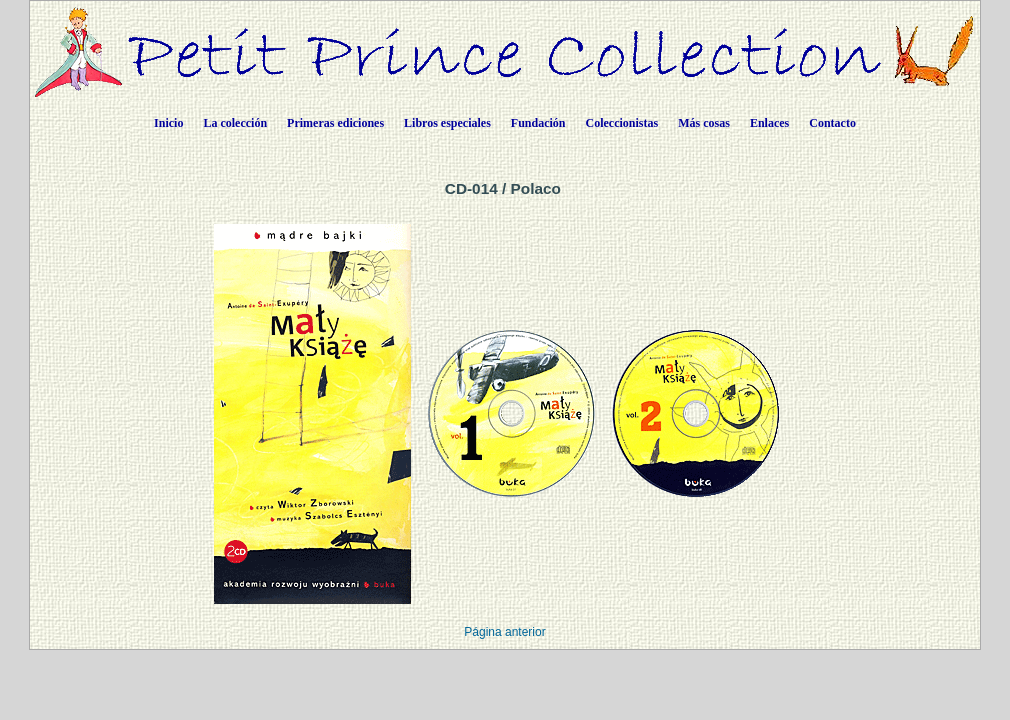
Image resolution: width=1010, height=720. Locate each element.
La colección (235, 123)
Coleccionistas (622, 123)
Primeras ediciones (335, 123)
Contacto (832, 123)
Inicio (168, 123)
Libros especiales (447, 123)
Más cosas (704, 123)
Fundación (538, 123)
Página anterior (504, 632)
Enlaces (769, 123)
